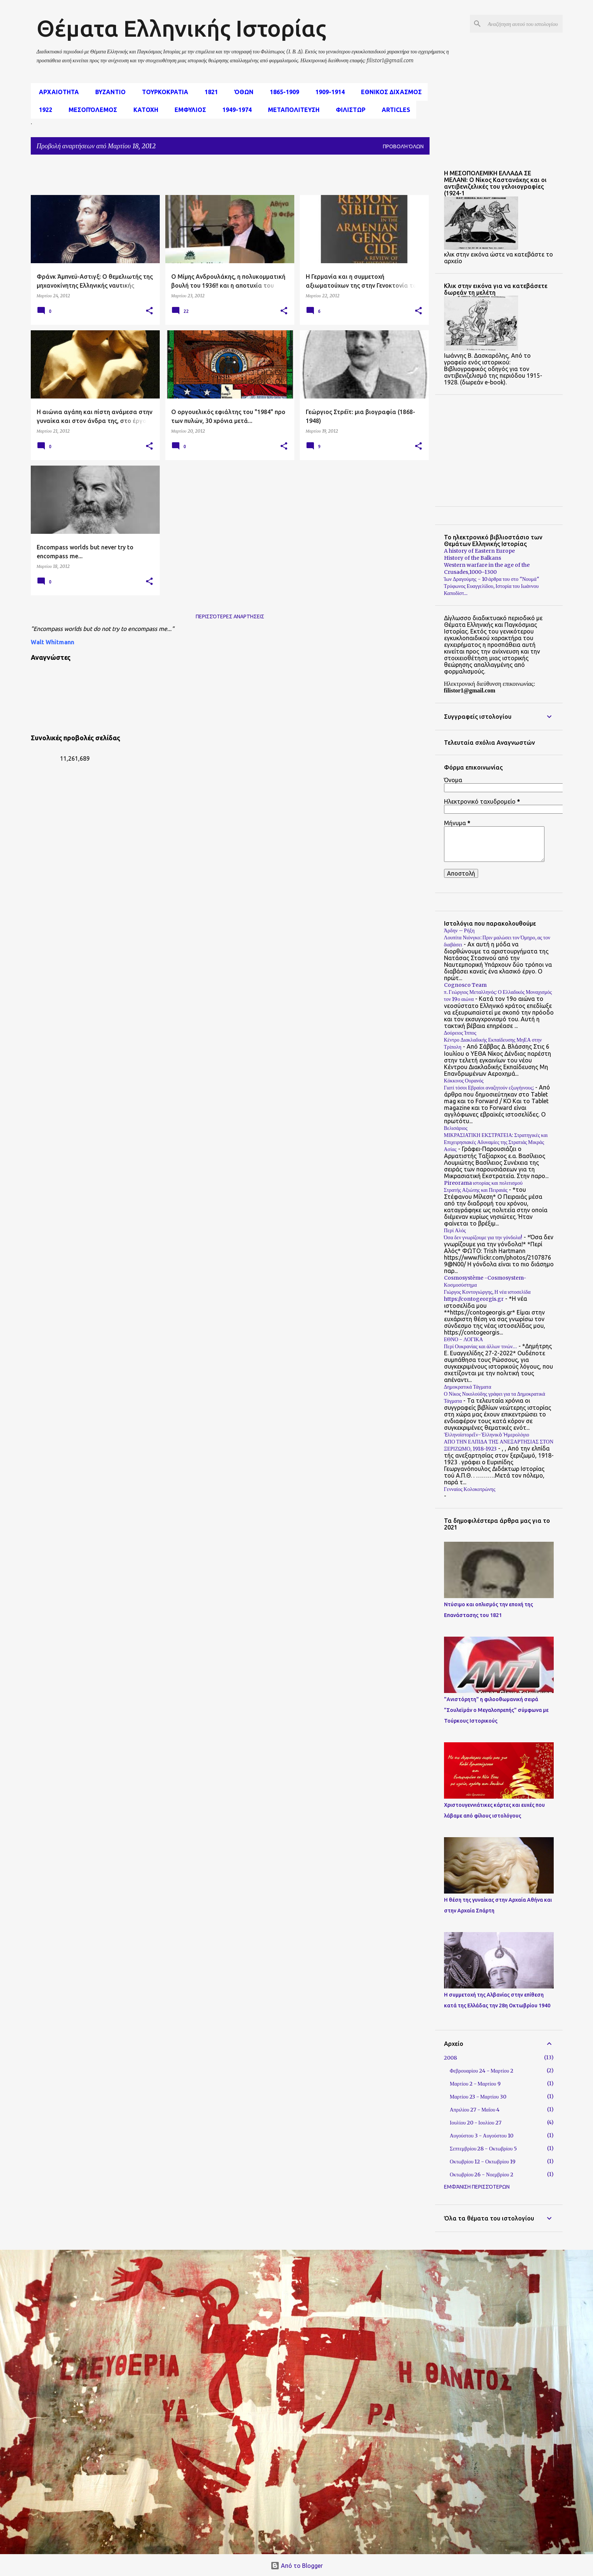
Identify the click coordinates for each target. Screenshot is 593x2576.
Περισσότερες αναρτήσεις (230, 616)
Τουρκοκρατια (163, 92)
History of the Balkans (472, 558)
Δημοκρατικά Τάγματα (467, 1386)
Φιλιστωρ (348, 109)
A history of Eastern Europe (479, 551)
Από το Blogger (297, 2565)
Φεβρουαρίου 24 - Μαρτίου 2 (481, 2070)
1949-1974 (234, 109)
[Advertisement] (210, 177)
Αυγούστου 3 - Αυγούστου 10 (482, 2135)
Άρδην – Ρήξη (459, 930)
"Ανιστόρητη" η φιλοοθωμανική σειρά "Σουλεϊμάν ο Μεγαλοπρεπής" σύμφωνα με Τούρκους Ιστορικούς (496, 1710)
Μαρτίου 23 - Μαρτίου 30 (478, 2096)
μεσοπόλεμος (90, 109)
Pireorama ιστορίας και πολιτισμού (483, 1183)
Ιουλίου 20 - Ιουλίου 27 (475, 2122)
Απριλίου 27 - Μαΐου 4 (475, 2109)
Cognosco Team (465, 985)
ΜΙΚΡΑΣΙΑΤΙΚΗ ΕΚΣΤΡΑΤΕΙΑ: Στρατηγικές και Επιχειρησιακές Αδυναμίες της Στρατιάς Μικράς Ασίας (496, 1142)
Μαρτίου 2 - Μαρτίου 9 (475, 2083)
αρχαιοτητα (57, 92)
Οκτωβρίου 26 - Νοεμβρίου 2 (481, 2174)
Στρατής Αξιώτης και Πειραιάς (476, 1190)
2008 (450, 2057)
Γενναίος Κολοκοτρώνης (470, 1489)
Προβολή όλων (403, 146)
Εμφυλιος (188, 109)
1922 (43, 109)
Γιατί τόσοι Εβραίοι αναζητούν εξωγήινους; (489, 1087)
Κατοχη (143, 109)
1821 (209, 92)
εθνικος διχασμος (389, 92)
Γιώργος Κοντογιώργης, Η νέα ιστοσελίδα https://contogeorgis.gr (487, 1295)
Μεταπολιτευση (291, 109)
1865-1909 (282, 92)
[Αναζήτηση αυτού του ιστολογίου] (524, 24)
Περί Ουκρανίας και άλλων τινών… (480, 1346)
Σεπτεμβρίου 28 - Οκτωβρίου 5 (483, 2148)
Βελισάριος (456, 1128)
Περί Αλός (455, 1230)
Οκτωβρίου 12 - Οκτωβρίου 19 (483, 2161)
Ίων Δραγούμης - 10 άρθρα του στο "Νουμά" (491, 579)
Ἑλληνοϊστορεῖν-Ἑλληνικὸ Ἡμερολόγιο (486, 1434)
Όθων (241, 92)
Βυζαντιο (108, 92)
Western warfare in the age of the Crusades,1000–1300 (487, 568)
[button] (149, 311)
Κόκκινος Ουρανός (464, 1080)
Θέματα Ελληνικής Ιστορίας (181, 28)
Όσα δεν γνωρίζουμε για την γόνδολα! (483, 1237)
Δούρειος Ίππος (460, 1032)
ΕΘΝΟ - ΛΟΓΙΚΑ (463, 1339)
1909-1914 (327, 92)
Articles (394, 109)
